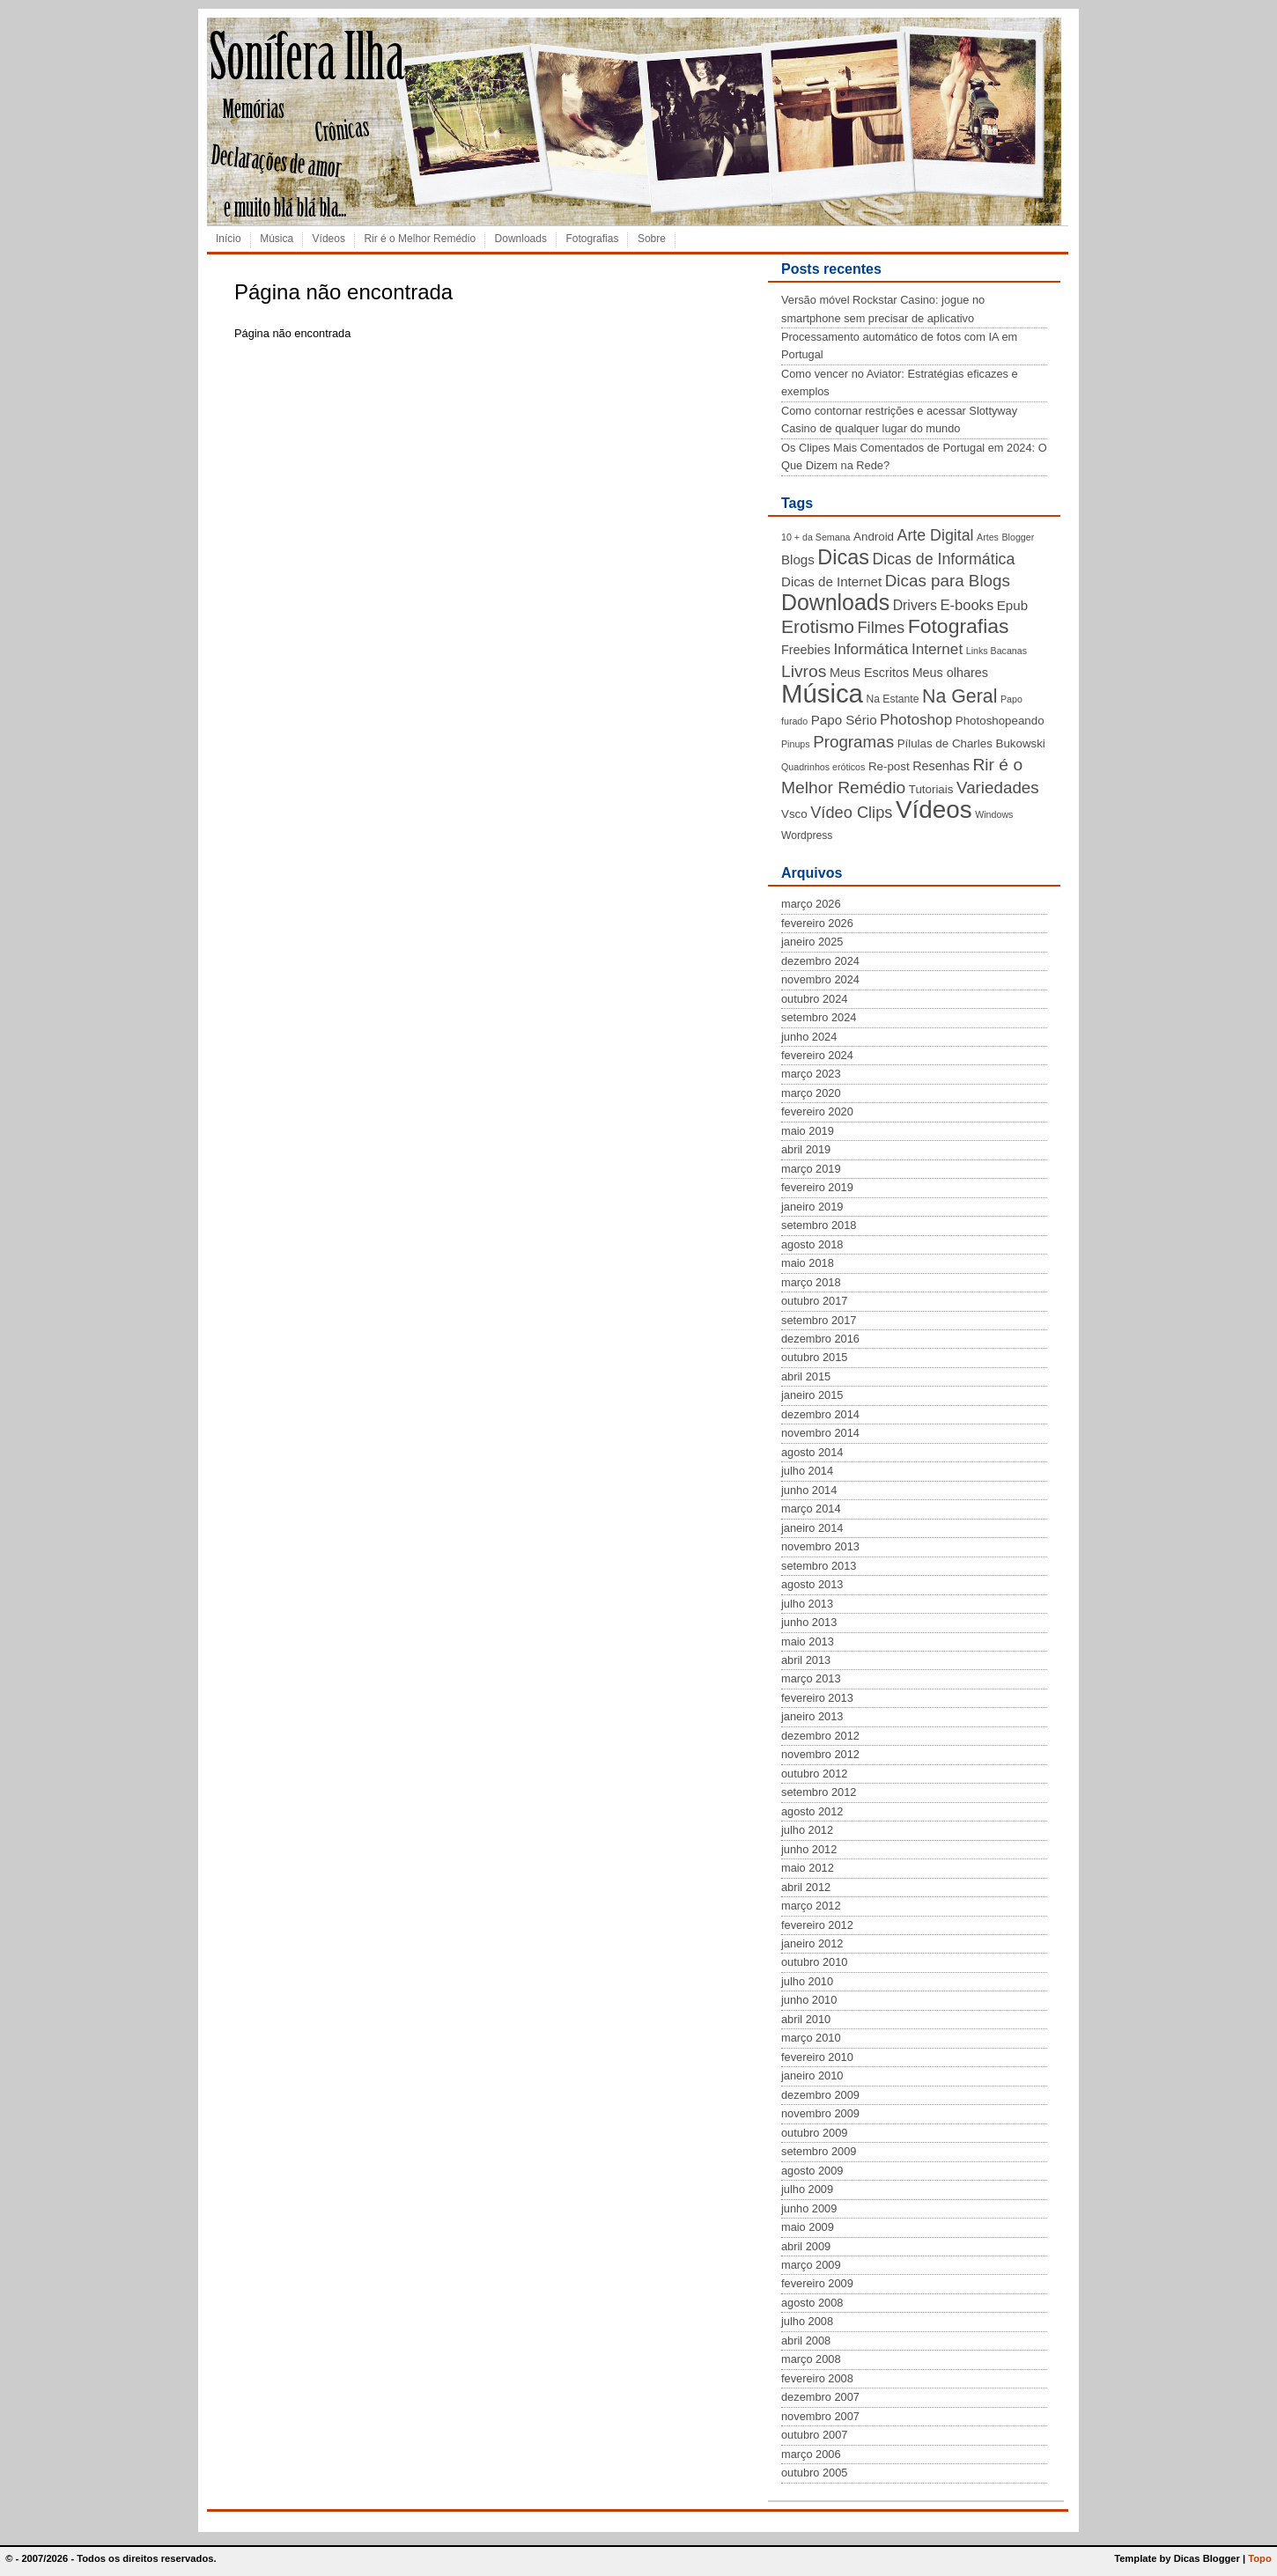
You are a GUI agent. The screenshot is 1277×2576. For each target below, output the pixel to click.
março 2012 (811, 1905)
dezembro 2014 (820, 1414)
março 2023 (811, 1073)
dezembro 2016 (820, 1338)
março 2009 (811, 2264)
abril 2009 (805, 2246)
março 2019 (811, 1168)
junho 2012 (809, 1849)
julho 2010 (807, 1981)
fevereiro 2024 (817, 1055)
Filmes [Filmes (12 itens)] (880, 628)
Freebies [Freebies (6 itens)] (805, 650)
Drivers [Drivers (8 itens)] (915, 605)
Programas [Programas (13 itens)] (853, 741)
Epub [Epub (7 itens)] (1012, 605)
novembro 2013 (820, 1546)
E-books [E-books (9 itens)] (966, 605)
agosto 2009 (812, 2170)
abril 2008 (805, 2340)
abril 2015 (805, 1376)
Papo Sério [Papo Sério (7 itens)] (844, 719)
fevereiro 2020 (817, 1111)
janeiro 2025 (812, 941)
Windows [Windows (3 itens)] (994, 814)
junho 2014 (809, 1490)
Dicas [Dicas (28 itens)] (843, 557)
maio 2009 (807, 2227)
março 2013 (811, 1678)
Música (276, 238)
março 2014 (811, 1508)
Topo (1260, 2558)
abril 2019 (805, 1149)
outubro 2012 (814, 1773)
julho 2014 (807, 1470)
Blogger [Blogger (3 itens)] (1017, 537)
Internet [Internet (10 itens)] (937, 649)
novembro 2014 (820, 1432)
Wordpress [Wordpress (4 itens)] (806, 835)
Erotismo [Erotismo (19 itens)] (817, 626)
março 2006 (811, 2454)
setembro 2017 (818, 1320)
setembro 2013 (818, 1565)
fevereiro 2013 (817, 1697)
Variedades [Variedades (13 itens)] (997, 787)
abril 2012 (805, 1887)
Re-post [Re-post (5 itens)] (889, 766)
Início (228, 238)
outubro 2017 (814, 1300)
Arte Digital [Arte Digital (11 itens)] (935, 535)
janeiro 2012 (812, 1943)
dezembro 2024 (820, 961)
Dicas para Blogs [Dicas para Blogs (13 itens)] (947, 580)
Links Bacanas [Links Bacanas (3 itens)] (996, 650)
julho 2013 (807, 1603)
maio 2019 (807, 1130)
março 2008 (811, 2359)
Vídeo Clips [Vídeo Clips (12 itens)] (851, 812)
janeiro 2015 (812, 1395)
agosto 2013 (812, 1584)
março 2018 (811, 1282)
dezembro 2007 (820, 2396)
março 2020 (811, 1093)
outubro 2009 (814, 2132)
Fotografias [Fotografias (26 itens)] (958, 626)
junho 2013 (809, 1622)
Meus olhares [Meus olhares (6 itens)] (950, 673)
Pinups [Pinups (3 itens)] (795, 744)
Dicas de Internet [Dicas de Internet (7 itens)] (831, 581)
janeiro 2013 (812, 1716)
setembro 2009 (818, 2151)
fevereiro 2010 (817, 2057)
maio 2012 (807, 1867)
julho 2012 (807, 1829)
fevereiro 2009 (817, 2283)
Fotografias (591, 238)
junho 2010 (809, 1999)
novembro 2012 (820, 1754)
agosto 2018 (812, 1244)
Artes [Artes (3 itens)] (988, 537)
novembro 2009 (820, 2113)
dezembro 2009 (820, 2094)
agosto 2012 (812, 1811)
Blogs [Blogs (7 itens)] (798, 559)
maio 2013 (807, 1641)
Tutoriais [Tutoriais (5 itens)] (931, 789)
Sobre (652, 238)
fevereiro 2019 (817, 1187)
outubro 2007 (814, 2434)
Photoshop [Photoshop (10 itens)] (916, 719)
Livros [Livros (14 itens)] (803, 671)
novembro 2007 (820, 2416)
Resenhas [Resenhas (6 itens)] (941, 766)
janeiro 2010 (812, 2075)
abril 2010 (805, 2019)
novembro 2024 (820, 979)
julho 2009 (807, 2189)
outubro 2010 (814, 1962)
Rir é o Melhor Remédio (420, 238)
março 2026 (811, 903)
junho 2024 (809, 1036)
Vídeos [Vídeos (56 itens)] (934, 809)
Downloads (521, 238)
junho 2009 (809, 2208)
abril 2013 (805, 1660)
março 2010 (811, 2037)
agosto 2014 (812, 1452)
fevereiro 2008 (817, 2378)
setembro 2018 (818, 1225)
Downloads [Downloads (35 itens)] (835, 602)
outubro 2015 (814, 1357)
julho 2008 (807, 2321)
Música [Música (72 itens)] (822, 693)
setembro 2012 (818, 1792)
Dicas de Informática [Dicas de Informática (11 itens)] (943, 559)
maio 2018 (807, 1263)
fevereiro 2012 (817, 1925)
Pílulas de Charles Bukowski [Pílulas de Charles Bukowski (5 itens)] (971, 743)
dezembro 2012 (820, 1735)
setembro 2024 (818, 1017)
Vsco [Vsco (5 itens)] (794, 814)
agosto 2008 (812, 2302)
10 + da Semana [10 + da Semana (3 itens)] (816, 537)
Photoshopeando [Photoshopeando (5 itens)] (1000, 720)
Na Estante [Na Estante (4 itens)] (892, 699)
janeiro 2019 (812, 1206)
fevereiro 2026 (817, 923)
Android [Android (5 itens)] (873, 536)
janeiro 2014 (812, 1528)
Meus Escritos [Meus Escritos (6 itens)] (869, 673)
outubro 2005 (814, 2472)
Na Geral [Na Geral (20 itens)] (959, 696)
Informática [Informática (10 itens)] (870, 649)
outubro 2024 (814, 998)
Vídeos (329, 238)
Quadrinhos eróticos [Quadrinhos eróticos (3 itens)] (823, 767)
